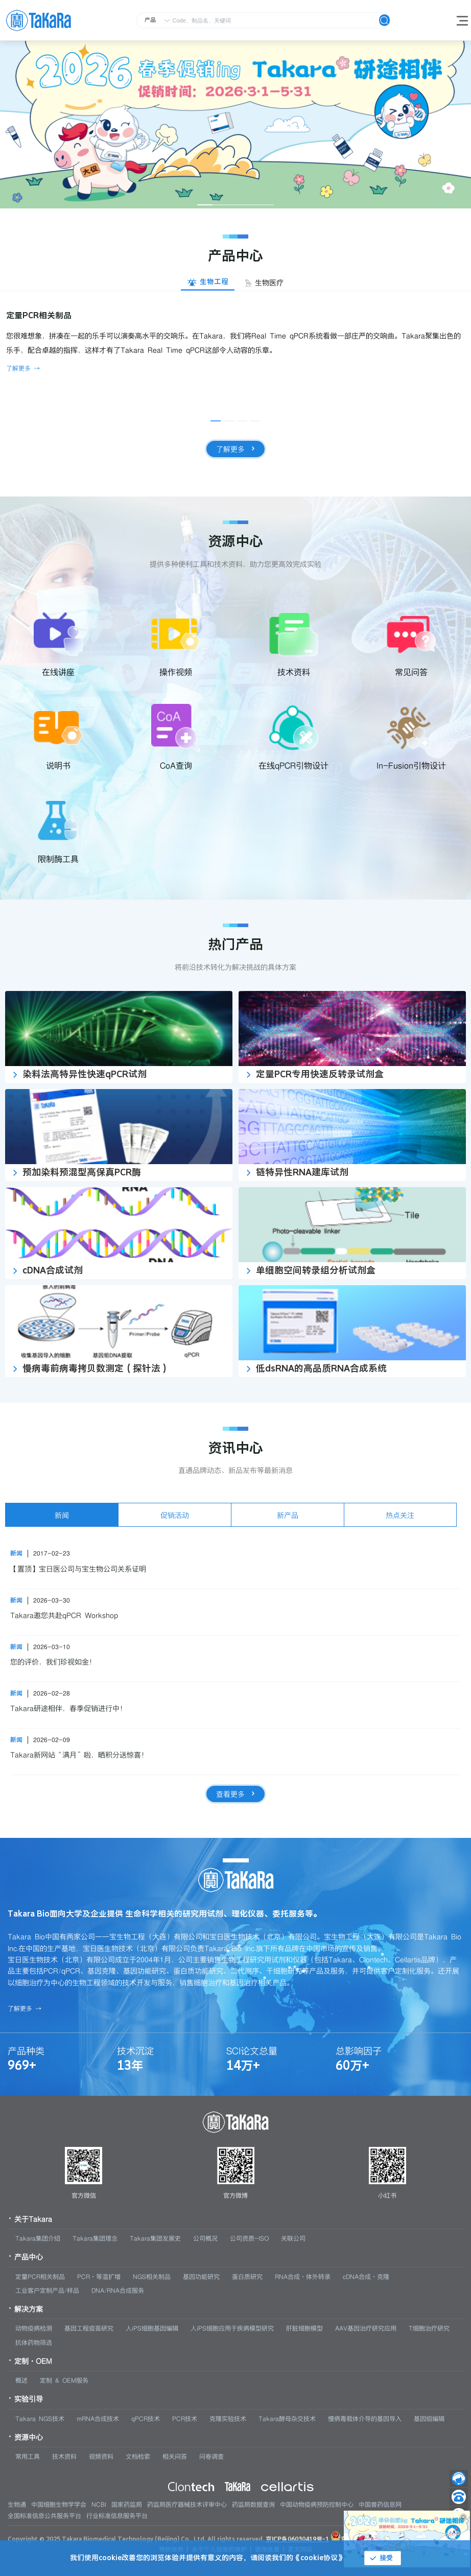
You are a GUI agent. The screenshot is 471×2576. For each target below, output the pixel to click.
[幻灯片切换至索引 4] (250, 204)
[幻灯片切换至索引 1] (205, 204)
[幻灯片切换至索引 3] (235, 204)
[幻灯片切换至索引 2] (220, 204)
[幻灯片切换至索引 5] (266, 204)
